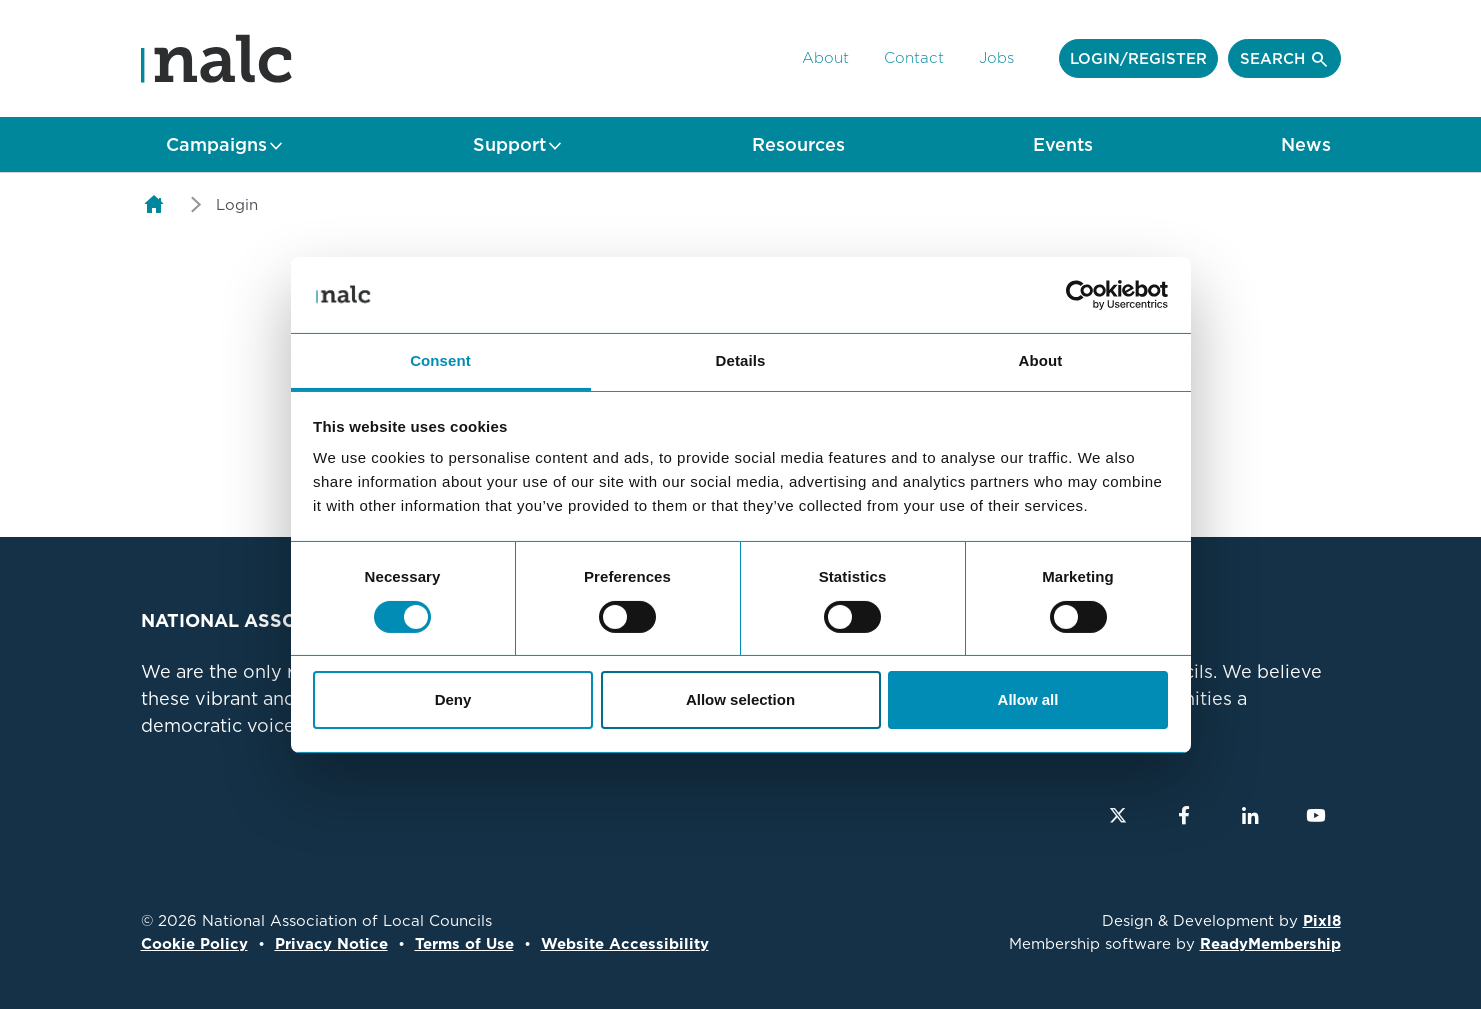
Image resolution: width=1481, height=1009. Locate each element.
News (1306, 144)
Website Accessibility (625, 944)
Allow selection (740, 699)
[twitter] (1118, 815)
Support (509, 144)
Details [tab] (741, 360)
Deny (453, 699)
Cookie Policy (194, 944)
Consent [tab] (440, 360)
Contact (914, 58)
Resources (798, 144)
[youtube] (1316, 815)
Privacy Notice (331, 944)
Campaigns (216, 144)
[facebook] (1184, 815)
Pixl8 (1322, 921)
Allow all (1028, 699)
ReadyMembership (1270, 944)
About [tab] (1041, 360)
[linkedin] (1250, 815)
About (825, 58)
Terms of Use (464, 944)
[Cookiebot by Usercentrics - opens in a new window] (1080, 295)
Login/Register (1138, 59)
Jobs (996, 58)
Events (1063, 144)
